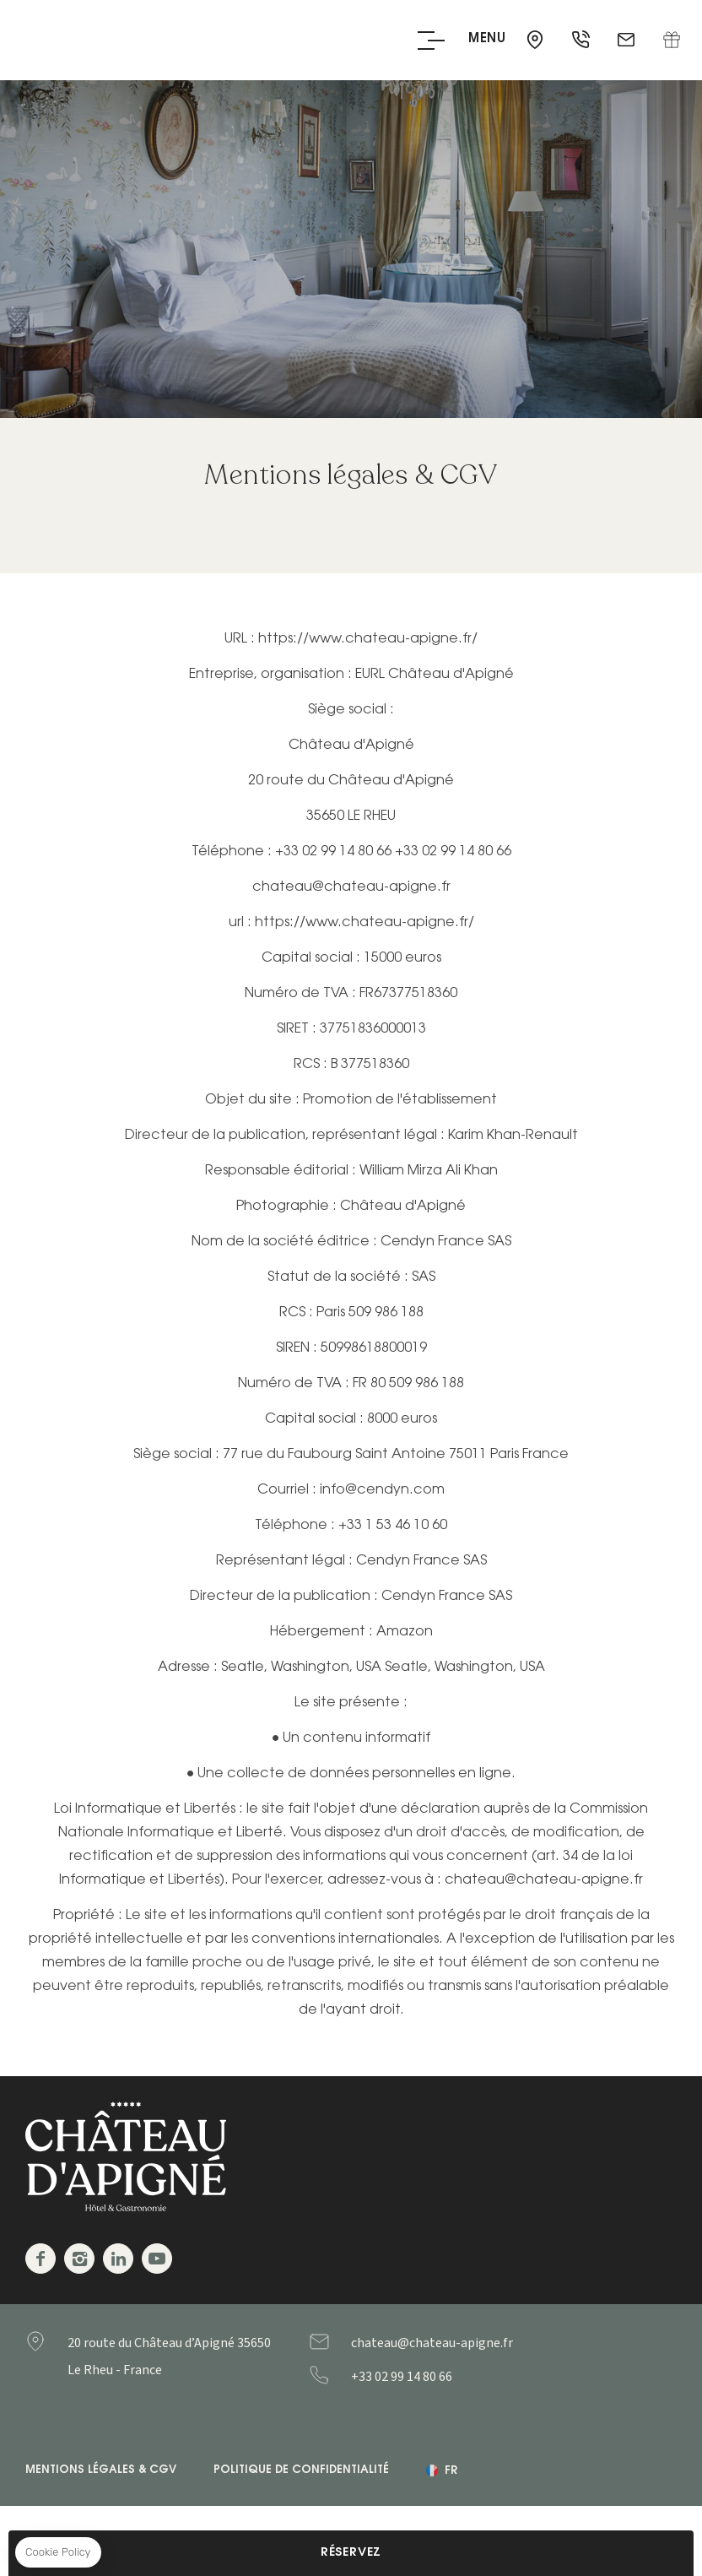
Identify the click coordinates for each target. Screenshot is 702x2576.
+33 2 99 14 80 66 (582, 40)
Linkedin (118, 2258)
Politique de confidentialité (301, 2470)
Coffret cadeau (671, 40)
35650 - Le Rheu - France (536, 40)
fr (451, 2470)
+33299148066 (435, 2376)
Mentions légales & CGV (100, 2470)
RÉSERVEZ (351, 2552)
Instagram (79, 2258)
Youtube (157, 2258)
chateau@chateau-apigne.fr (628, 40)
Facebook (40, 2258)
